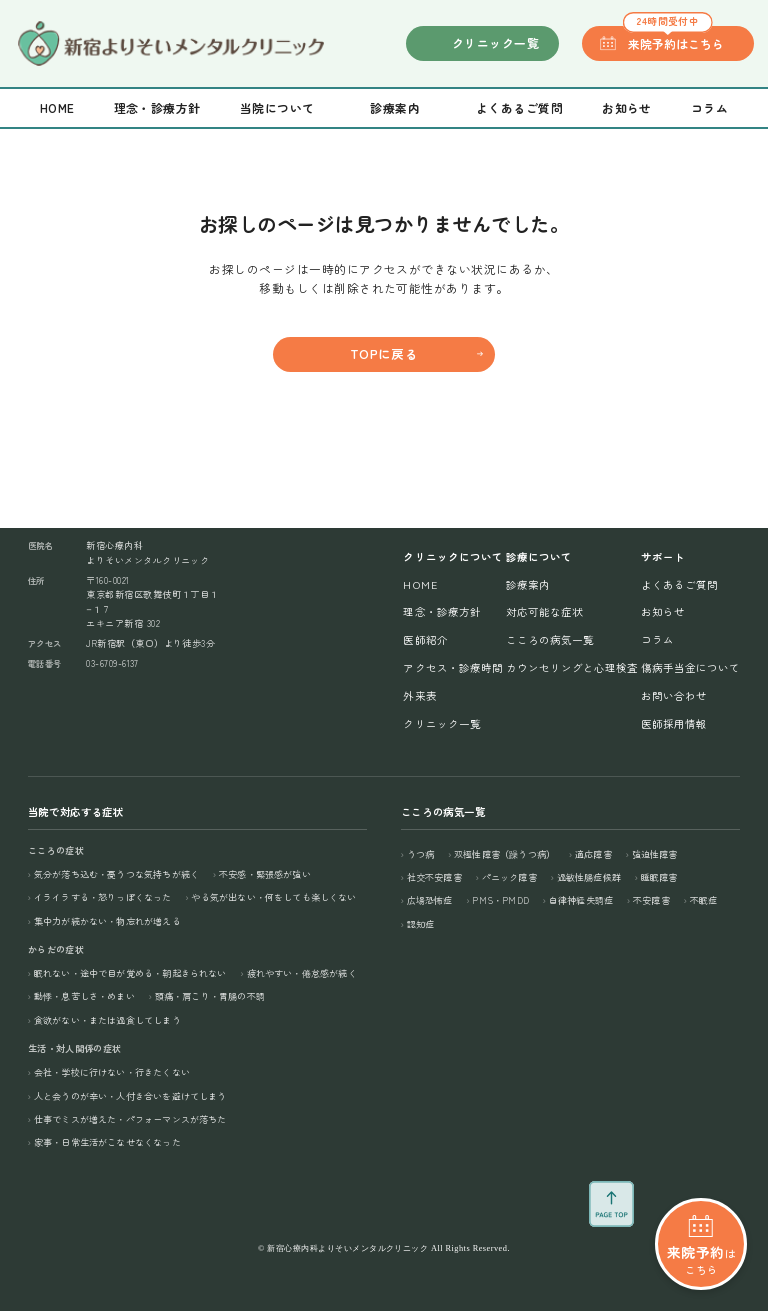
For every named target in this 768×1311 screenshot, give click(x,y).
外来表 (419, 695)
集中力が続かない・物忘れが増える (107, 921)
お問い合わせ (674, 695)
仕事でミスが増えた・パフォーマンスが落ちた (130, 1119)
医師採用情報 (674, 723)
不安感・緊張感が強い (265, 874)
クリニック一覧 (495, 42)
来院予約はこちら (674, 39)
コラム (709, 107)
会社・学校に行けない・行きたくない (112, 1072)
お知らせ (627, 107)
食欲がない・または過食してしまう (107, 1020)
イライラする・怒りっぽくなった (103, 897)
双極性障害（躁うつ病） (504, 854)
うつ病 (421, 854)
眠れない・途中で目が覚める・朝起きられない (130, 973)
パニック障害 (509, 877)
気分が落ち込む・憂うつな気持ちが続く (116, 874)
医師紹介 (425, 639)
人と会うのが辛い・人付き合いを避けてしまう (130, 1096)
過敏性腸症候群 (589, 877)
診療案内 (528, 584)
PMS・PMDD (500, 900)
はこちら (701, 1200)
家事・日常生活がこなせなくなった (107, 1142)
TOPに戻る (384, 353)
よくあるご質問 (519, 107)
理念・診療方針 (157, 107)
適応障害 (593, 854)
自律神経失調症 (581, 900)
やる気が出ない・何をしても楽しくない (273, 897)
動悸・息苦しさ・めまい (84, 996)
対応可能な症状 (544, 611)
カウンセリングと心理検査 (572, 667)
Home (57, 107)
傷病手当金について (690, 667)
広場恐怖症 (430, 900)
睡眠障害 (659, 877)
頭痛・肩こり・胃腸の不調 (210, 996)
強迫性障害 (655, 854)
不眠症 (704, 900)
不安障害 (651, 900)
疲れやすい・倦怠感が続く (302, 973)
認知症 (421, 924)
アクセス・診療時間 (452, 667)
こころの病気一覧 (550, 639)
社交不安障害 (434, 877)
